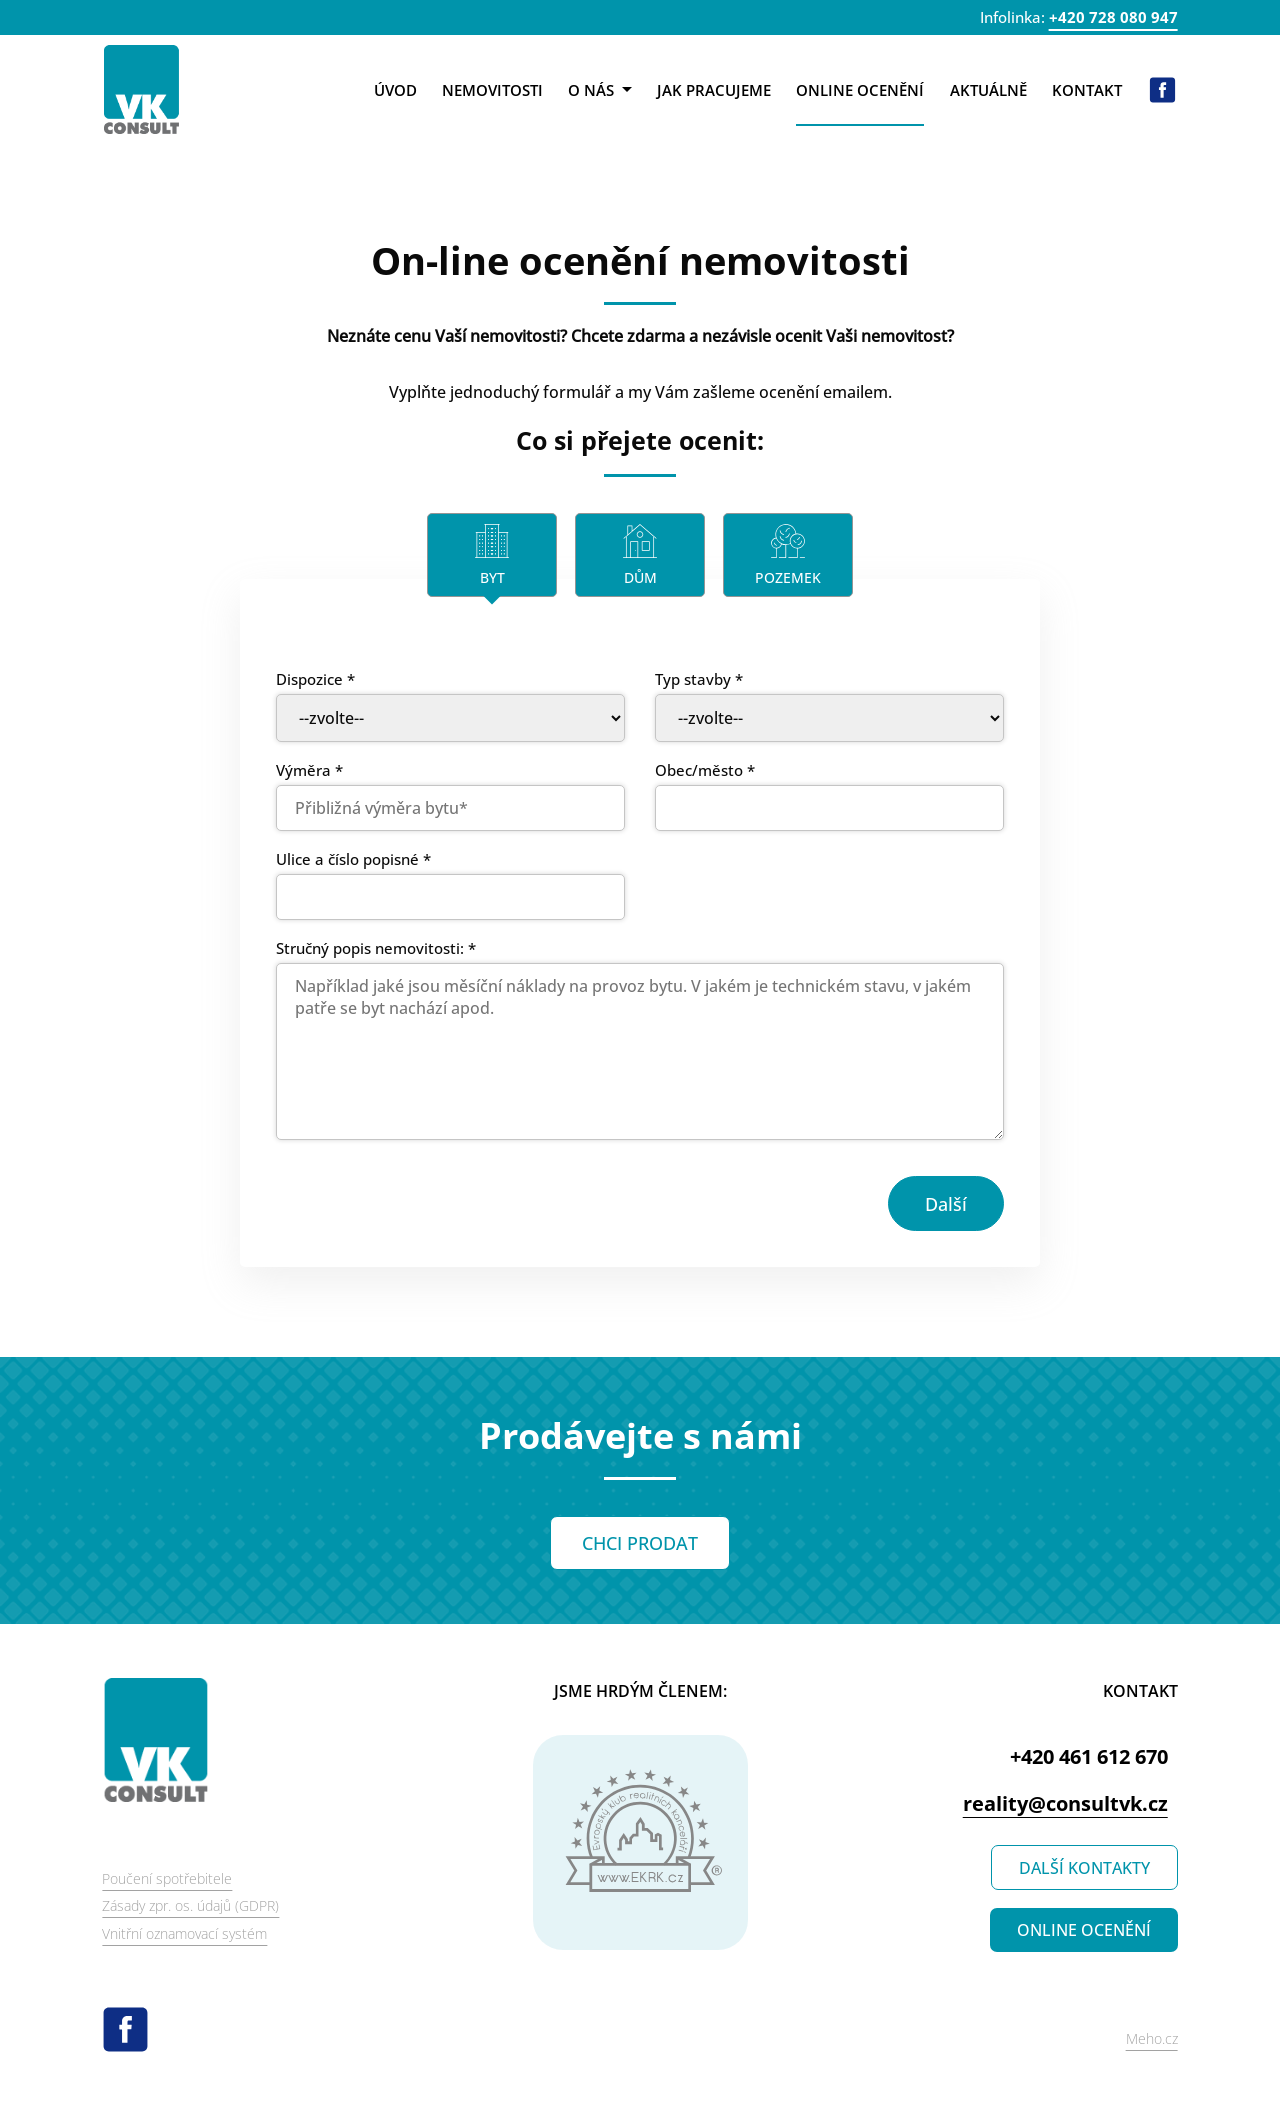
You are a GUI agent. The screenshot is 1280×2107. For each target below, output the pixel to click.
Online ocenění (860, 90)
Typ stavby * (699, 679)
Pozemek (788, 577)
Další (946, 1204)
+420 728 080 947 (1113, 17)
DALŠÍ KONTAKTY (1084, 1868)
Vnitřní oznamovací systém (184, 1933)
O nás (600, 90)
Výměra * (309, 770)
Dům (640, 577)
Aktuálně (988, 90)
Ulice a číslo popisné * (353, 859)
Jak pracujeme (714, 90)
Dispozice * (315, 679)
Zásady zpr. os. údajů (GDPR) (190, 1905)
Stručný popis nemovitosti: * (376, 948)
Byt (492, 577)
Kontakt (1087, 90)
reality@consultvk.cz (1065, 1803)
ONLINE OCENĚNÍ (1084, 1930)
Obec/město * (705, 770)
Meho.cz (1152, 2038)
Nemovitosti (492, 90)
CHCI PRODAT (640, 1543)
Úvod (395, 90)
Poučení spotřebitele (167, 1878)
